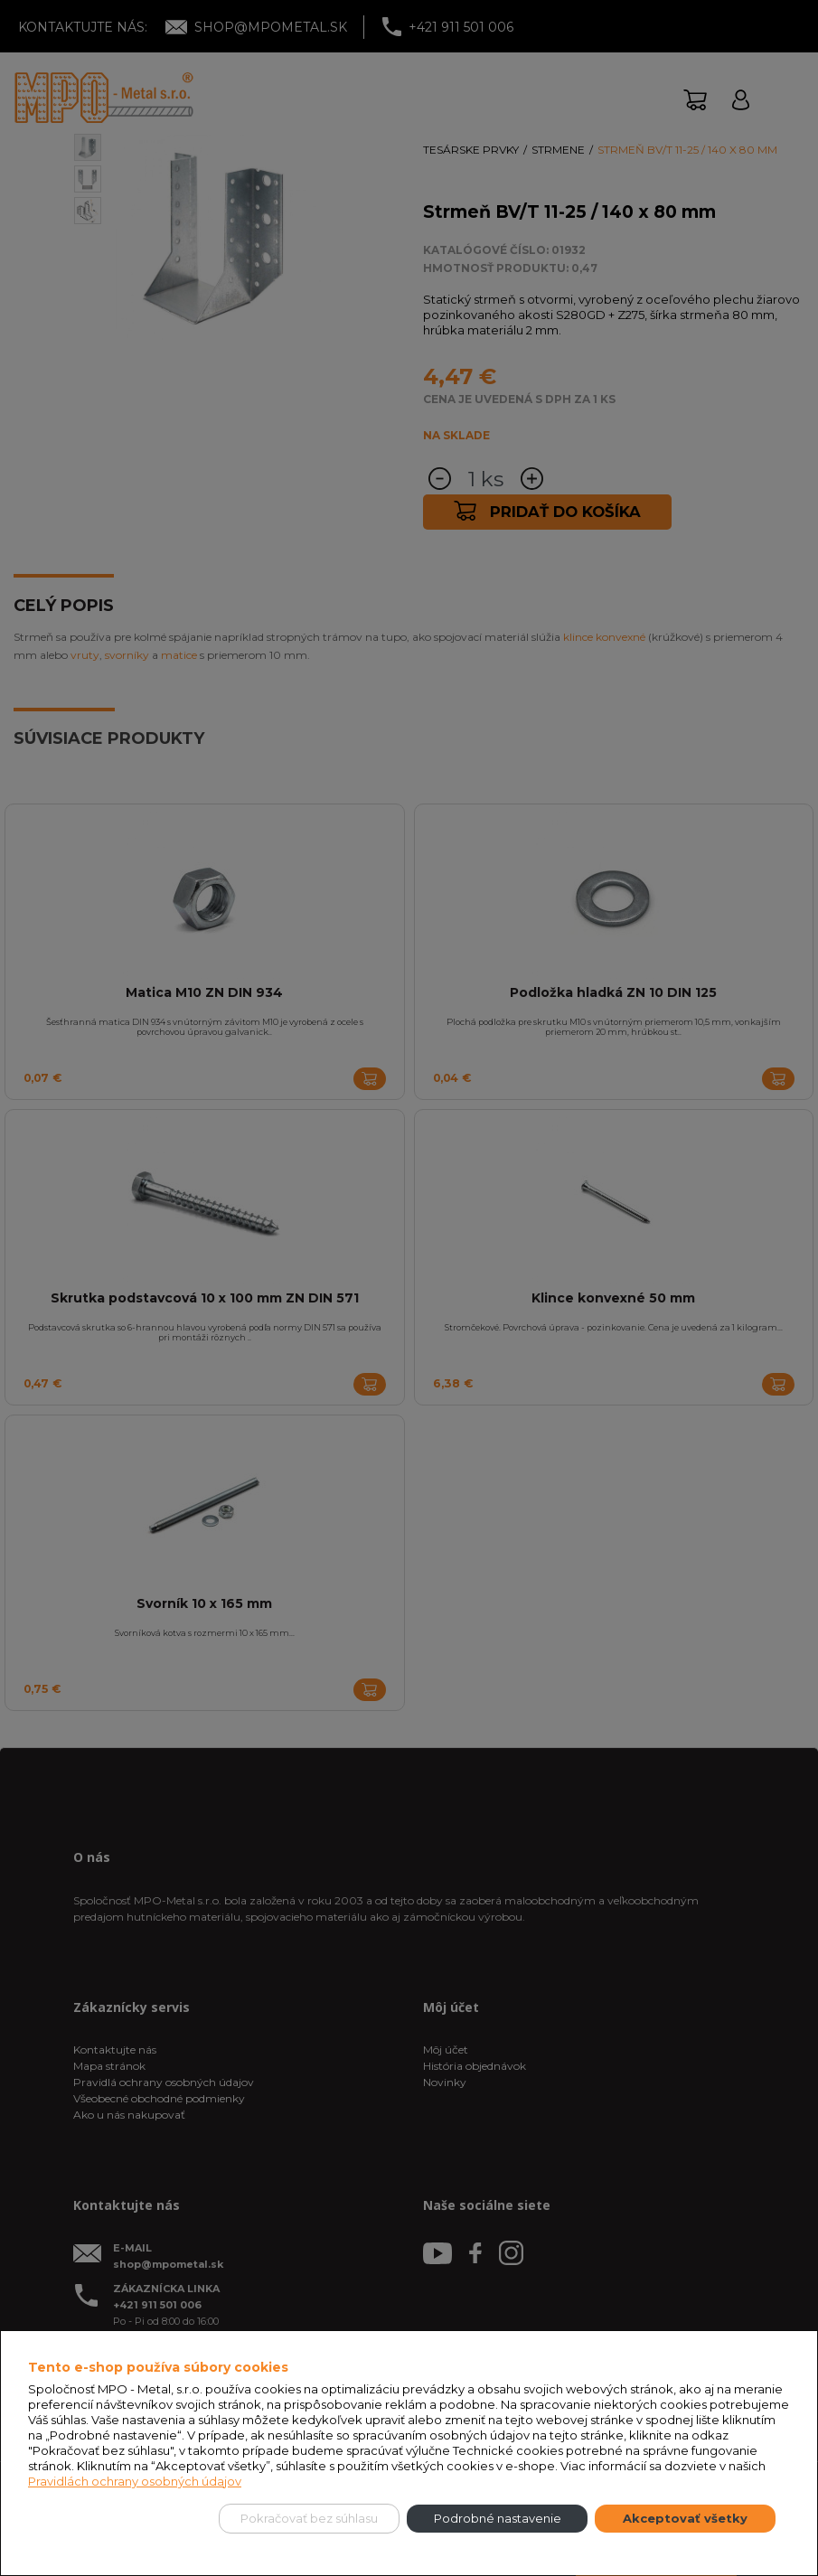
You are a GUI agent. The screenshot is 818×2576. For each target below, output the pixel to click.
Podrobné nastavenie (497, 2518)
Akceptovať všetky (685, 2518)
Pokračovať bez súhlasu (309, 2518)
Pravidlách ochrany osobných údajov (134, 2481)
